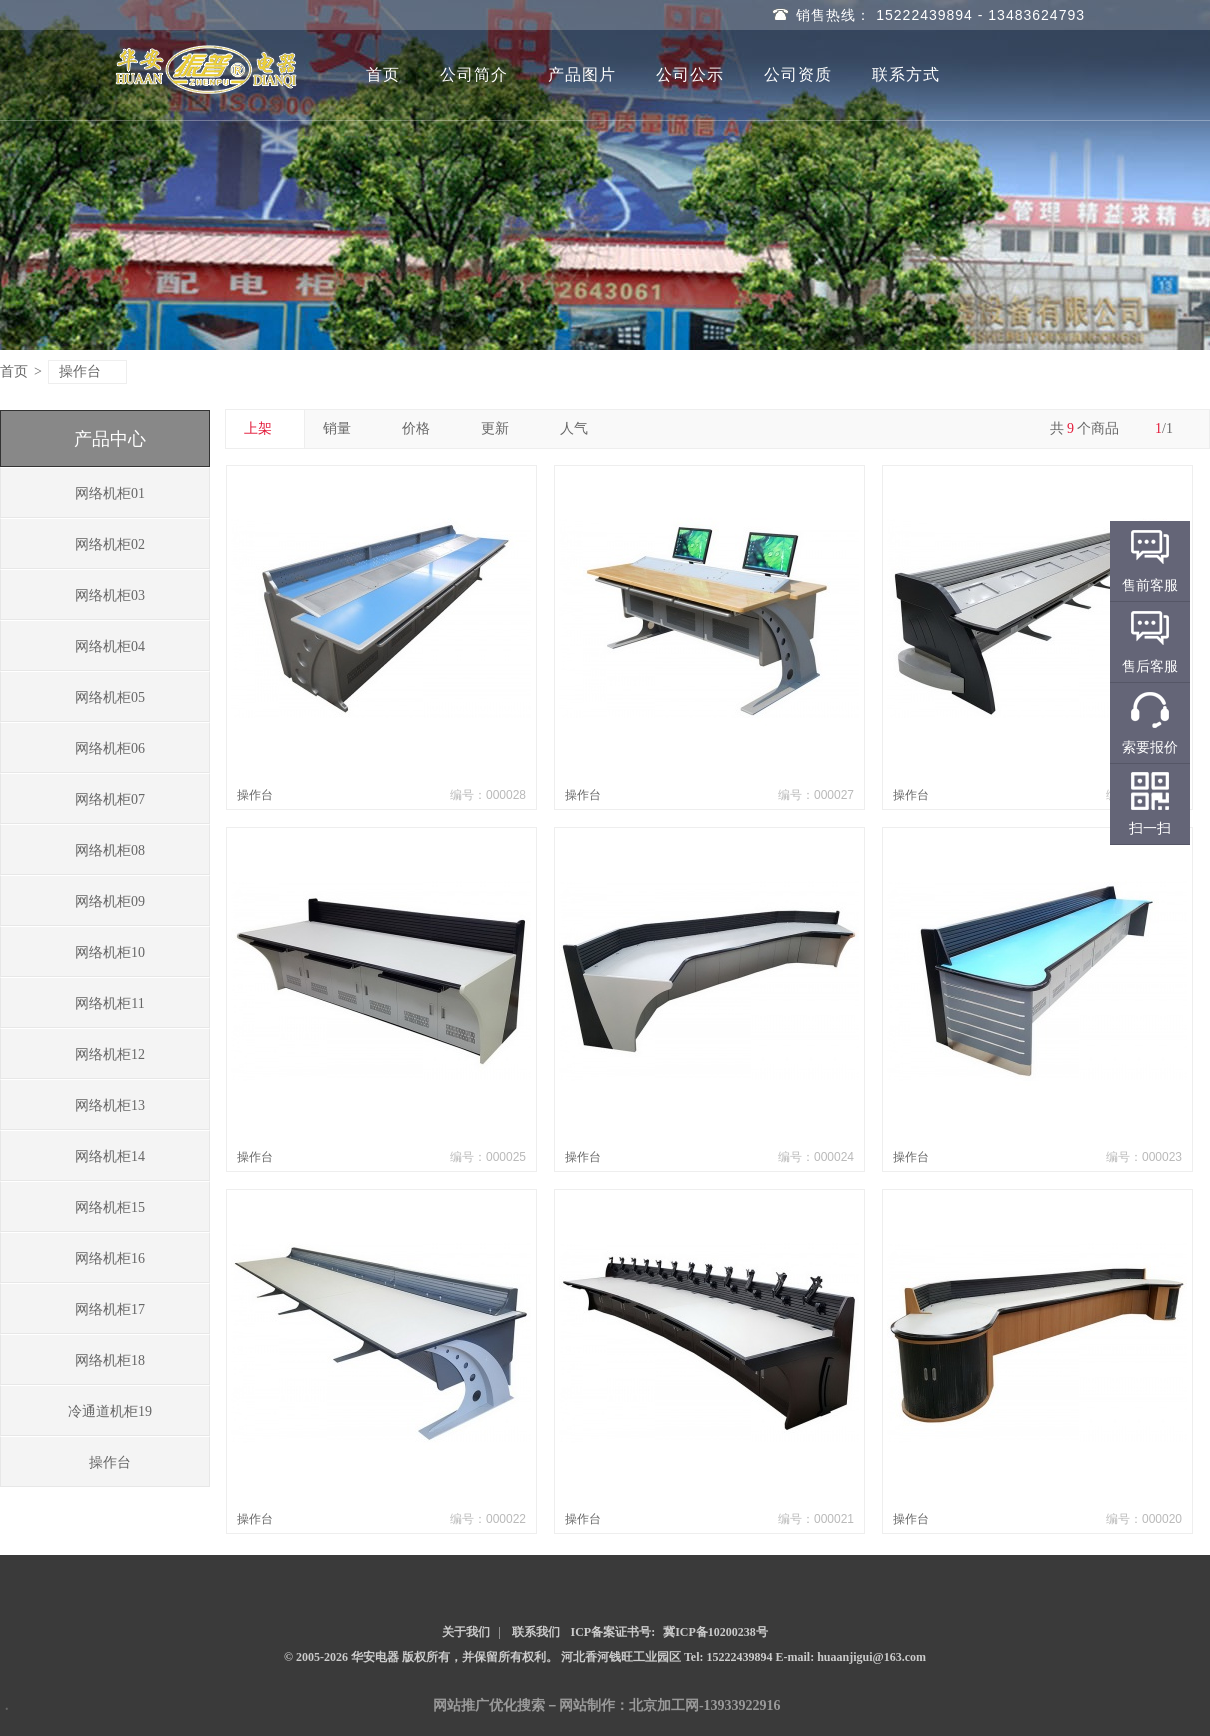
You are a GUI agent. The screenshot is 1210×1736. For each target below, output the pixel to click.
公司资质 (798, 74)
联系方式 (906, 74)
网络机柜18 (110, 1360)
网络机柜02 (110, 544)
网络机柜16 (110, 1258)
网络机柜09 (110, 901)
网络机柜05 (110, 697)
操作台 (88, 371)
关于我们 (466, 1632)
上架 (265, 428)
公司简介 (474, 74)
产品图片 (582, 74)
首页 (383, 74)
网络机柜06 (110, 748)
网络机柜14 (110, 1156)
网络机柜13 (110, 1105)
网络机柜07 (110, 799)
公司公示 (690, 74)
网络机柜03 (110, 595)
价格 (423, 428)
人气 (581, 428)
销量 (344, 428)
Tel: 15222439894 (730, 1657)
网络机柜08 (110, 850)
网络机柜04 (110, 646)
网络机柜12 (110, 1054)
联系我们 (536, 1632)
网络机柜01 (110, 493)
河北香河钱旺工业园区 (622, 1657)
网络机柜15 (110, 1207)
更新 (502, 428)
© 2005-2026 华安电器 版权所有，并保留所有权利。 (421, 1657)
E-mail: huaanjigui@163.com (851, 1657)
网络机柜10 (110, 952)
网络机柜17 (110, 1309)
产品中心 (110, 439)
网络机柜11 (109, 1003)
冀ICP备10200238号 (715, 1632)
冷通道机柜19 (110, 1411)
